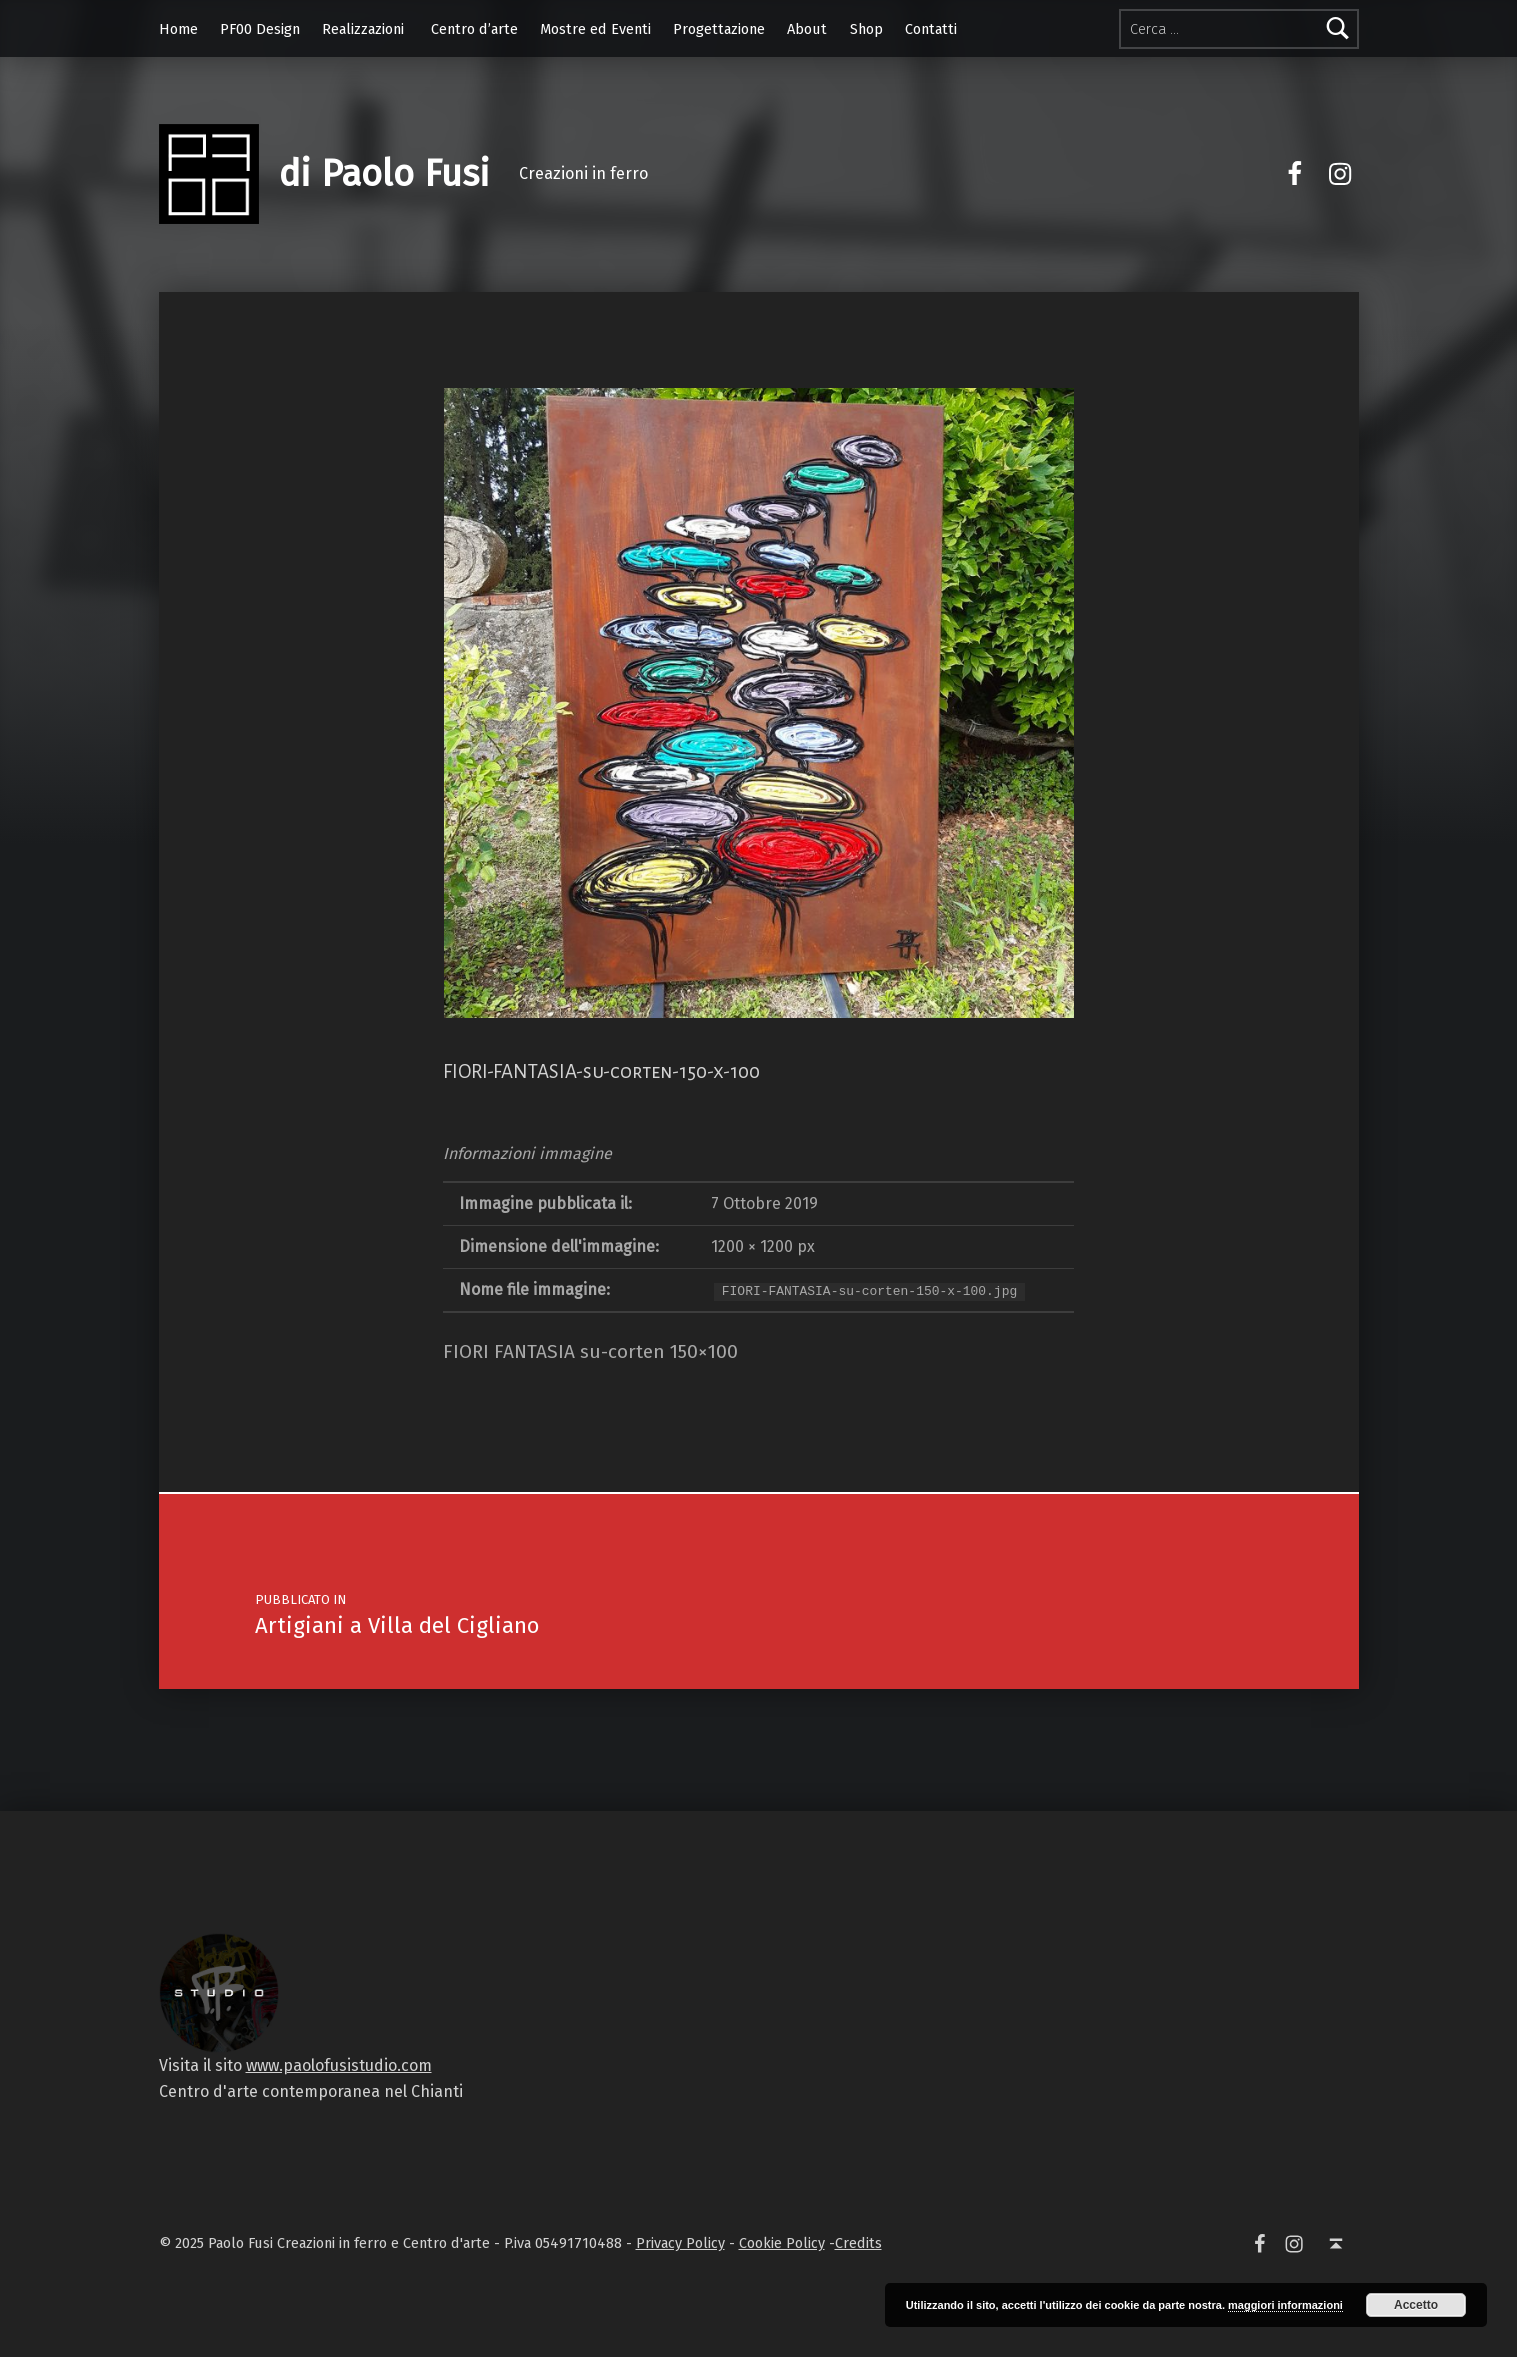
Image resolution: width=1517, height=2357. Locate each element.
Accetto (1416, 2305)
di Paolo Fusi (384, 174)
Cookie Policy (782, 2243)
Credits (858, 2243)
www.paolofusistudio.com (339, 2065)
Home (178, 29)
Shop (866, 29)
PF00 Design (260, 29)
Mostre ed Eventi (595, 29)
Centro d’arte (474, 29)
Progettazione (719, 29)
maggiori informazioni (1285, 2305)
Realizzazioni (363, 29)
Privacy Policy (680, 2243)
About (807, 29)
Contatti (931, 29)
